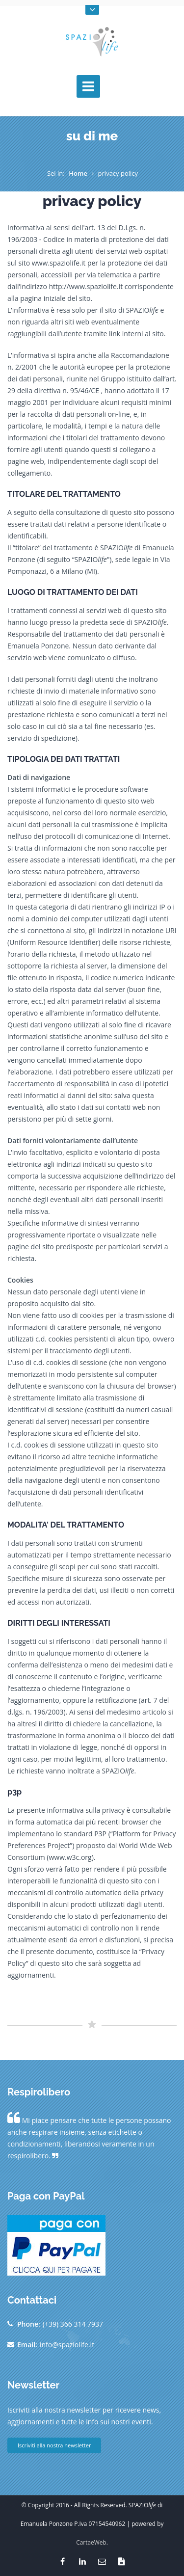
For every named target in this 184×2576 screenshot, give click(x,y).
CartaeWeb (91, 2542)
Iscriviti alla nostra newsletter (54, 2445)
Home (78, 173)
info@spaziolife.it (67, 2344)
